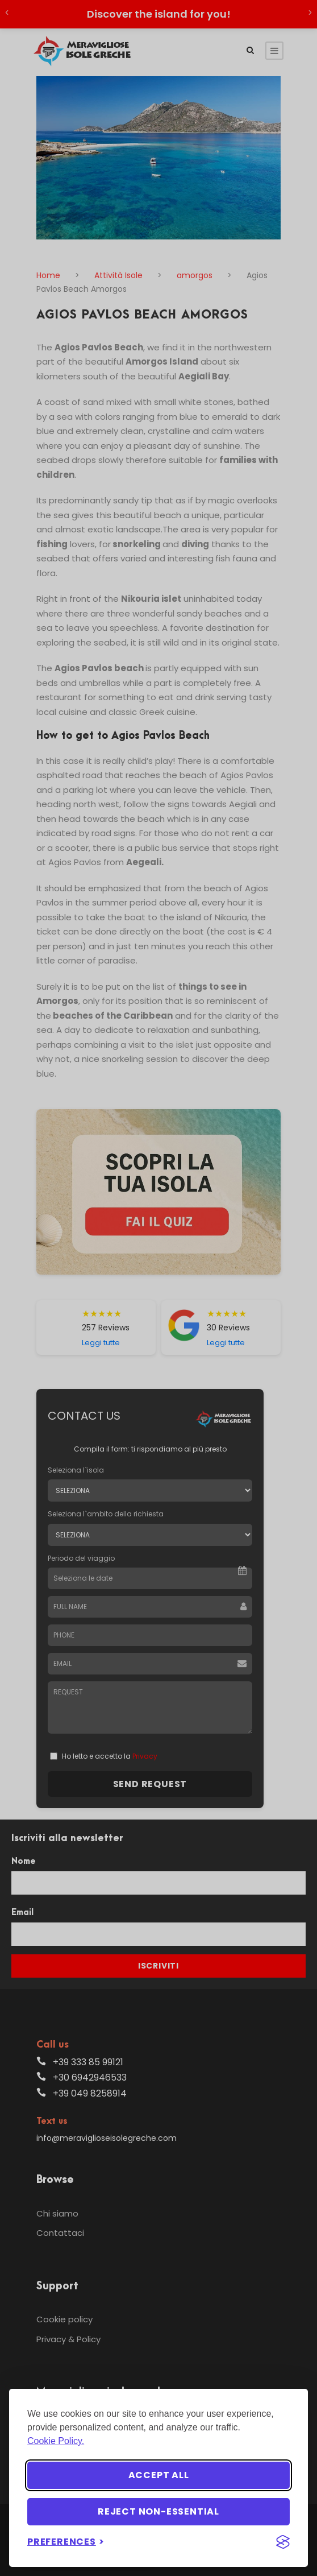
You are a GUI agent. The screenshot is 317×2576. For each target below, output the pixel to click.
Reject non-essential (158, 2511)
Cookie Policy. (55, 2441)
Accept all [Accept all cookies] (158, 2475)
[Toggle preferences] (66, 2541)
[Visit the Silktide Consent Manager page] (283, 2542)
